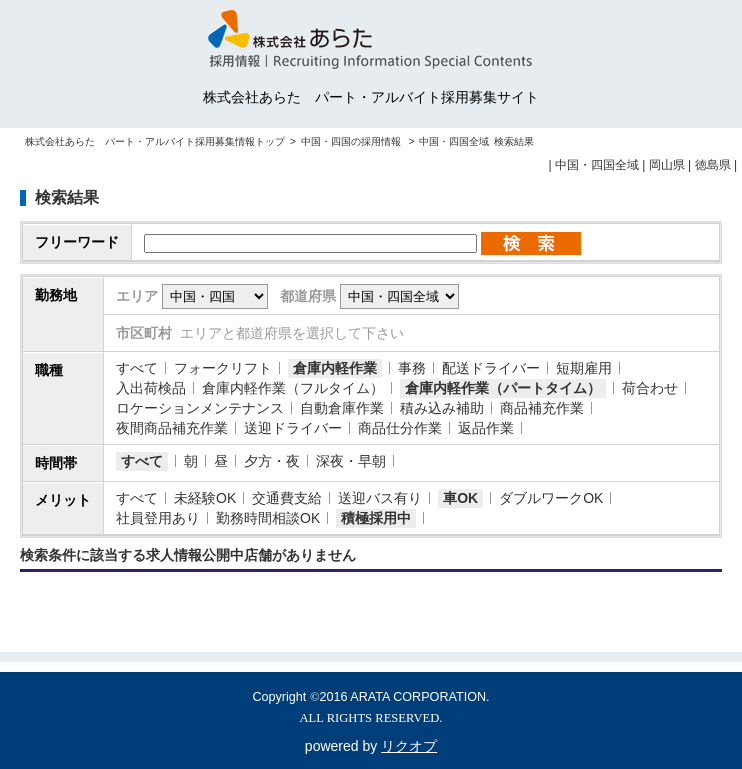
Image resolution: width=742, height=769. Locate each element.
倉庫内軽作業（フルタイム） (293, 388)
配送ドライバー (491, 368)
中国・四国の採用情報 (352, 141)
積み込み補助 (442, 408)
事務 (412, 368)
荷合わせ (650, 388)
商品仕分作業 (400, 428)
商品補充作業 (542, 408)
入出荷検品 (151, 388)
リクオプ (409, 746)
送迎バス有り (380, 498)
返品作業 (486, 428)
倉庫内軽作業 (335, 368)
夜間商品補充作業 (172, 428)
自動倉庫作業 (342, 408)
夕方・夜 (272, 461)
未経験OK (205, 498)
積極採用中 (376, 518)
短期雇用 (584, 368)
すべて (137, 368)
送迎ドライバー (293, 428)
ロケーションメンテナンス (200, 408)
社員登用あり (158, 518)
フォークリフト (223, 368)
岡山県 (667, 165)
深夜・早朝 (351, 461)
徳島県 (713, 165)
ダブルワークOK (551, 498)
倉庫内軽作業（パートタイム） (503, 388)
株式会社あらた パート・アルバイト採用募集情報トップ (155, 141)
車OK (460, 498)
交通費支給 (287, 498)
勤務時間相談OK (268, 518)
